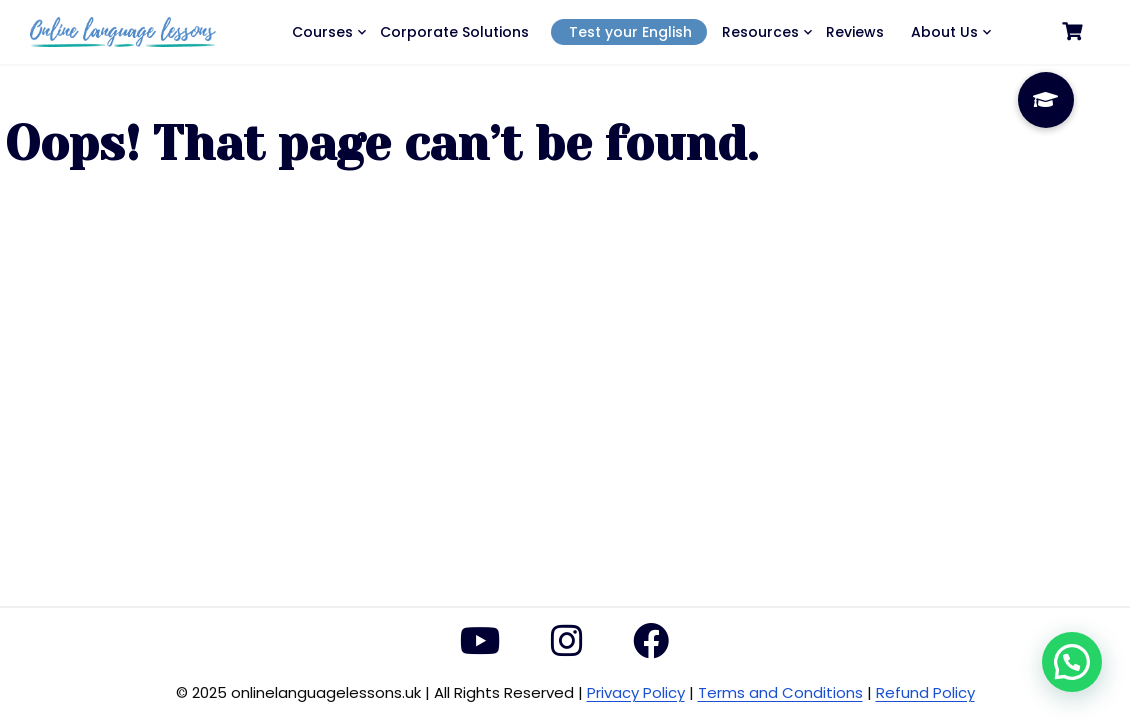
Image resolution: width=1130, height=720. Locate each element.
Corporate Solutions (454, 32)
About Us (944, 32)
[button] (1072, 662)
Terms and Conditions (780, 692)
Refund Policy (925, 692)
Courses (322, 32)
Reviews (855, 32)
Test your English (630, 32)
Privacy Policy (636, 692)
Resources (760, 32)
